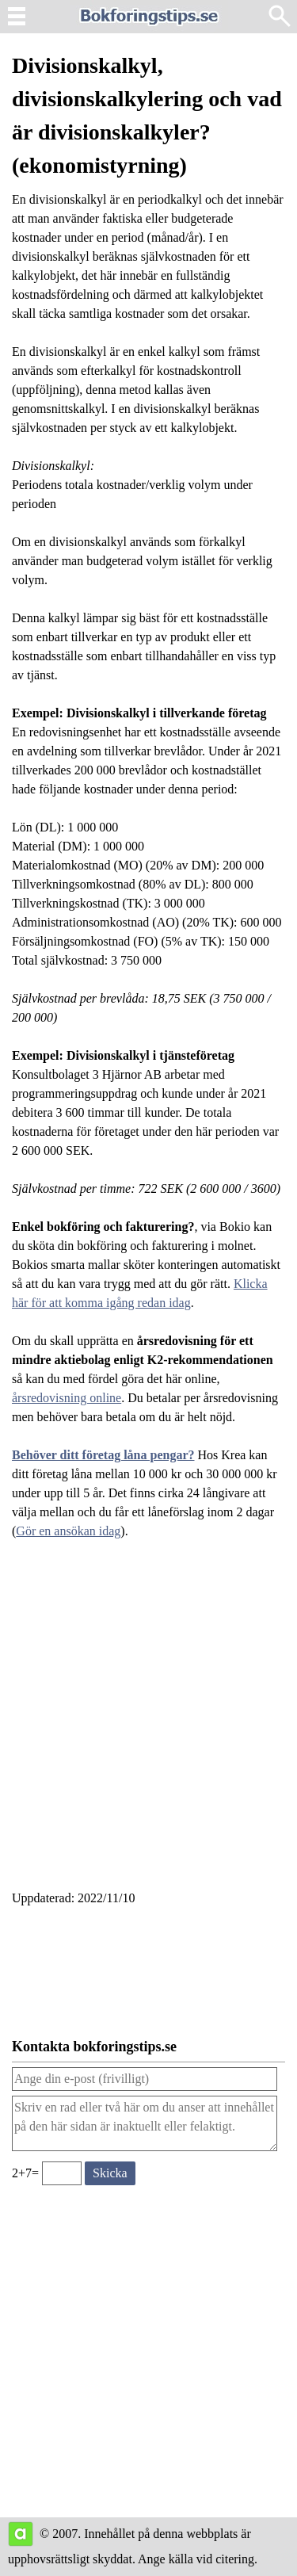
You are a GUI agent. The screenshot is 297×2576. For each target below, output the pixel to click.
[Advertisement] (148, 1724)
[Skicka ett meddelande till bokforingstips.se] (110, 2173)
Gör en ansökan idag (68, 1531)
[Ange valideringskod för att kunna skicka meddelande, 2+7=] (62, 2173)
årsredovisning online (66, 1398)
